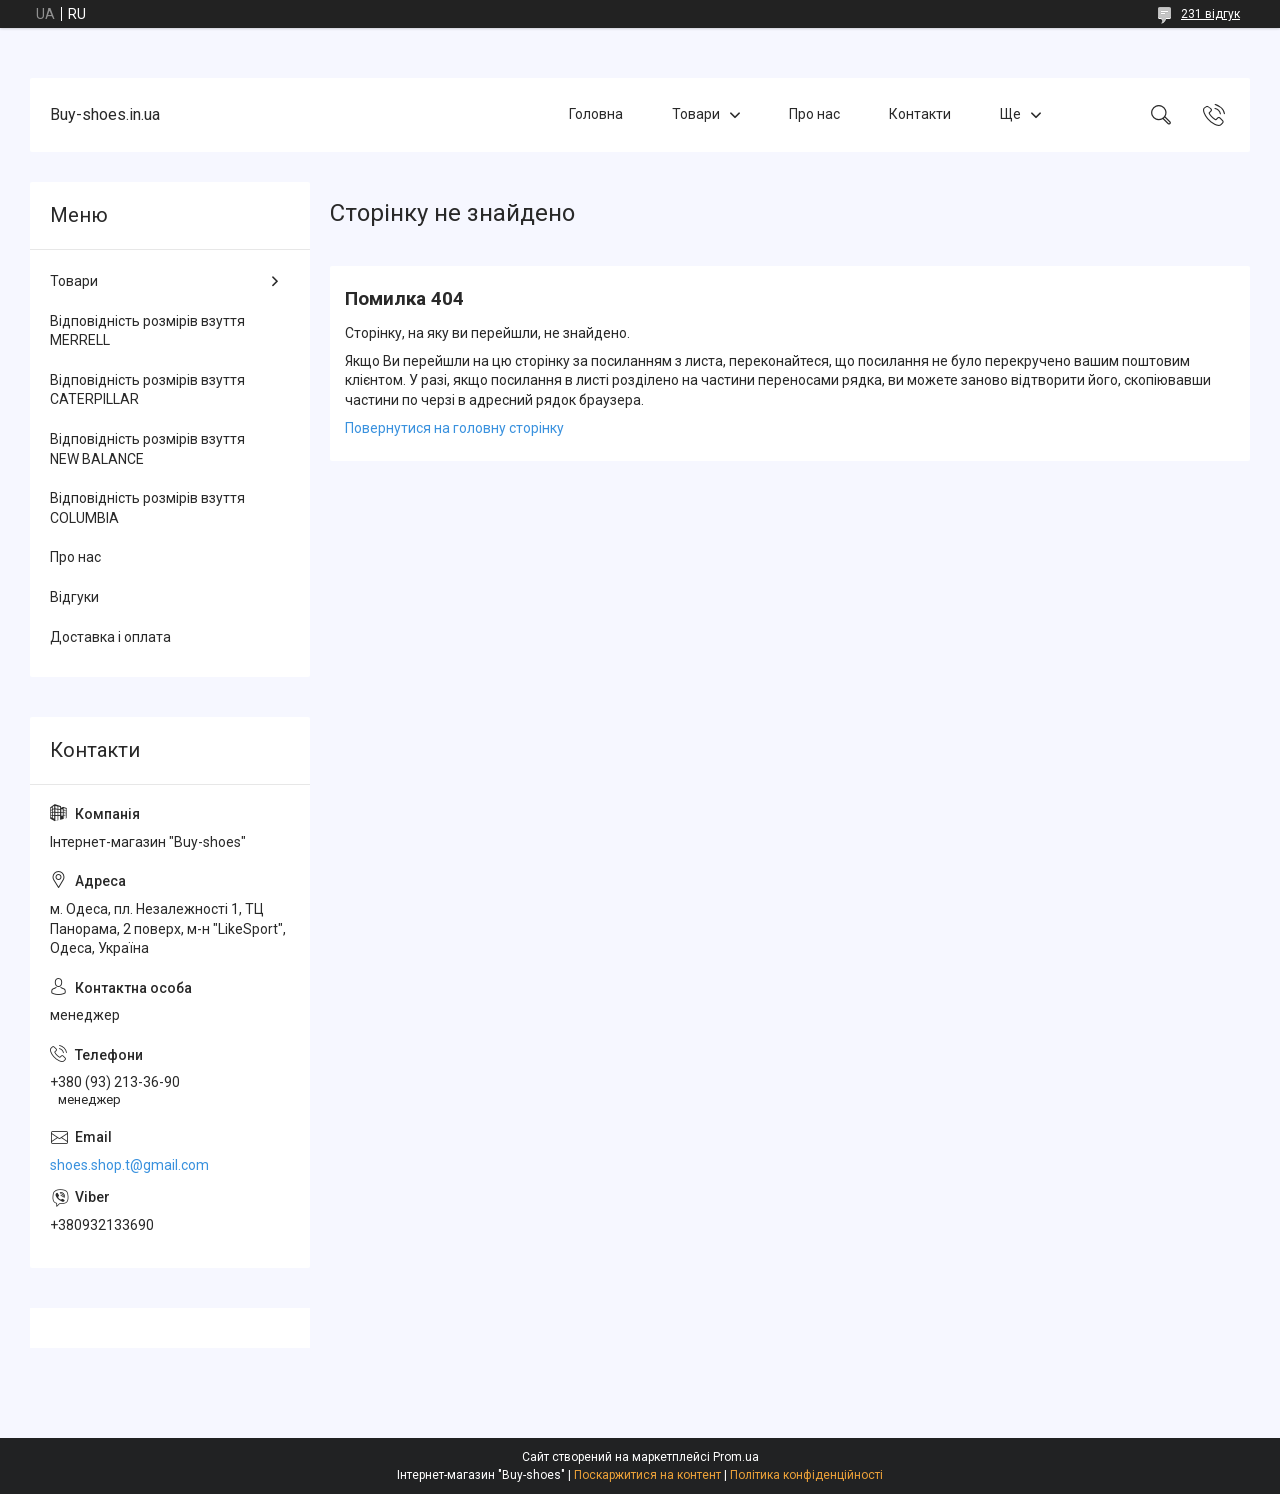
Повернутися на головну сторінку (454, 428)
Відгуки (74, 597)
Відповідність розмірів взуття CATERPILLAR (147, 390)
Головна (596, 114)
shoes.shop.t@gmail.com (129, 1165)
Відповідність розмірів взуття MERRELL (147, 331)
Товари (696, 114)
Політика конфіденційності (806, 1475)
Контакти (920, 114)
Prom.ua (736, 1457)
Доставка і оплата (110, 637)
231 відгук (1210, 14)
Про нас (814, 114)
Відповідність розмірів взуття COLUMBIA (147, 508)
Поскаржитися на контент (647, 1475)
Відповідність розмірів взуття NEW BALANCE (147, 449)
